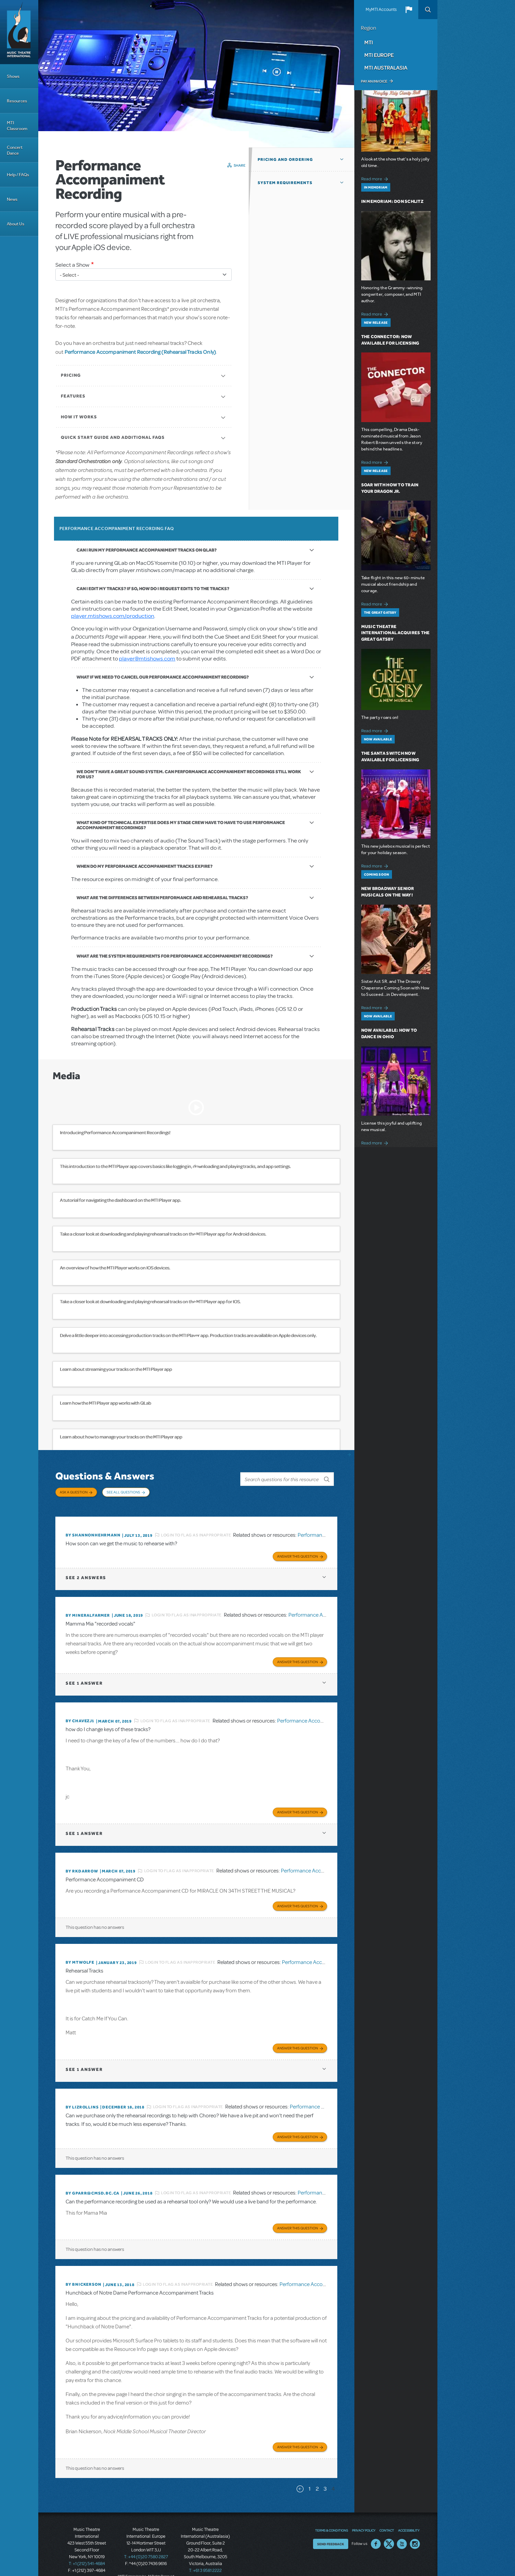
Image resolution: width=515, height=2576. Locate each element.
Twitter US (389, 2532)
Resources (17, 101)
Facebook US (376, 2532)
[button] (408, 9)
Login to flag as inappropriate (196, 1530)
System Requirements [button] (285, 182)
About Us (15, 224)
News (12, 199)
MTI (368, 42)
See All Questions (123, 1492)
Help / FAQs (18, 175)
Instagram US (415, 2532)
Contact (386, 2519)
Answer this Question (297, 1550)
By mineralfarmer (88, 1609)
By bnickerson (83, 2273)
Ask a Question (73, 1492)
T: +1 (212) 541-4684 (87, 2552)
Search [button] (427, 9)
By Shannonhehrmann (93, 1530)
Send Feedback (330, 2532)
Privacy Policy (363, 2519)
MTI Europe (379, 55)
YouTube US (402, 2532)
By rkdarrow (82, 1864)
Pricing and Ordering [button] (285, 159)
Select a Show (72, 264)
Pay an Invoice (374, 81)
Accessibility (408, 2519)
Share (240, 165)
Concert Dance (15, 150)
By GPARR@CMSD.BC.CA (92, 2183)
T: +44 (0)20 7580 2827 (146, 2545)
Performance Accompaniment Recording (324, 1714)
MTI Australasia (385, 67)
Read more (375, 178)
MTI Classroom (17, 125)
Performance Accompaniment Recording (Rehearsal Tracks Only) (140, 351)
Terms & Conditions (331, 2519)
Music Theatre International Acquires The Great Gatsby (395, 633)
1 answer (84, 1677)
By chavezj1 (80, 1714)
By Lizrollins (82, 2098)
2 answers (86, 1572)
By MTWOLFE (80, 1954)
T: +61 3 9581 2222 (205, 2559)
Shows (13, 76)
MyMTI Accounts (381, 9)
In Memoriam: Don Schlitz (392, 201)
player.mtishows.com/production (112, 615)
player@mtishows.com (147, 658)
